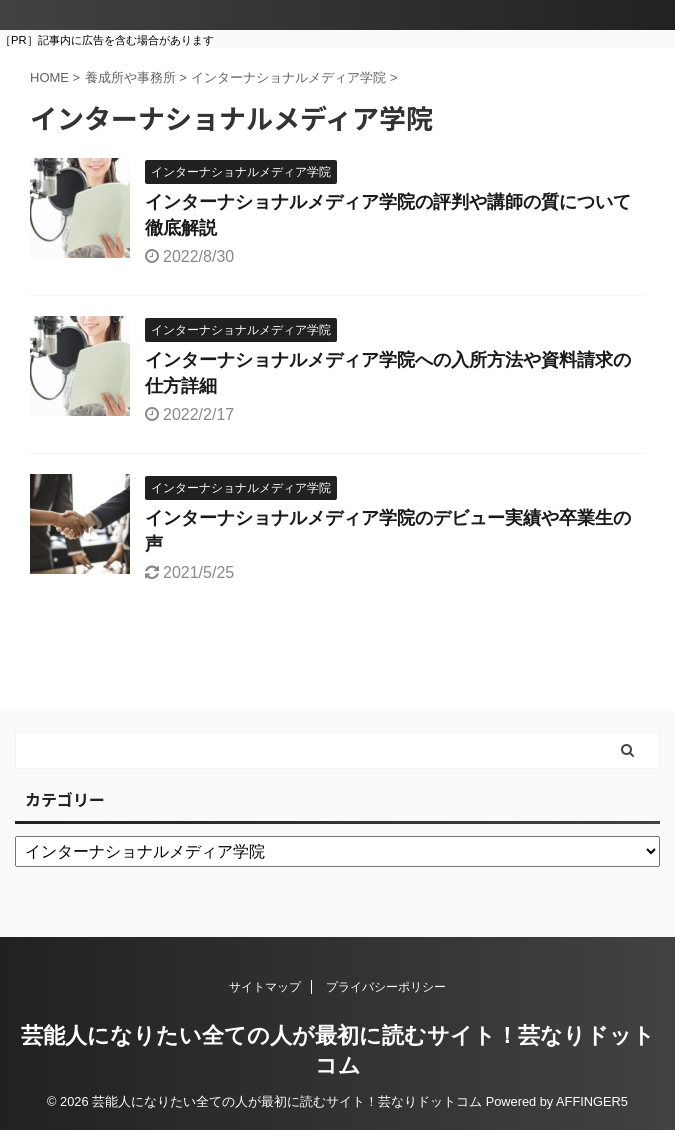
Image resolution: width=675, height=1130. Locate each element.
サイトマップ (265, 987)
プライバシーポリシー (386, 987)
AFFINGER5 (592, 1101)
